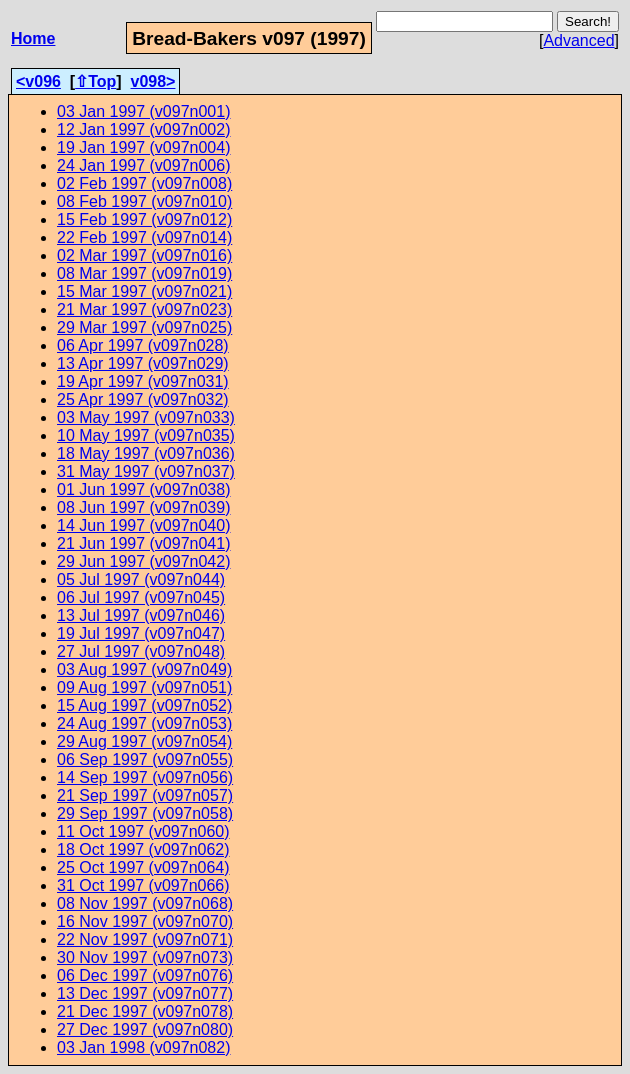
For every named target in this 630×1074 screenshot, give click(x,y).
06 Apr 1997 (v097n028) (143, 345)
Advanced (578, 40)
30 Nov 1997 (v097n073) (145, 957)
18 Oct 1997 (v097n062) (143, 849)
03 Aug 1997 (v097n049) (144, 669)
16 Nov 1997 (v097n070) (145, 921)
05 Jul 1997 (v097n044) (141, 579)
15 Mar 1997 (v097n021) (144, 291)
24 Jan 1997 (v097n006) (143, 165)
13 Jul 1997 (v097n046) (141, 615)
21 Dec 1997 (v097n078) (145, 1011)
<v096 (38, 81)
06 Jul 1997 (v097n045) (141, 597)
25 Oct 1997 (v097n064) (143, 867)
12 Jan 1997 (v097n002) (143, 129)
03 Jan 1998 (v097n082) (143, 1047)
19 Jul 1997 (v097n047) (141, 633)
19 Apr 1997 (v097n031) (143, 381)
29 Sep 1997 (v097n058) (145, 813)
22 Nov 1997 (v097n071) (145, 939)
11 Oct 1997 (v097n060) (143, 831)
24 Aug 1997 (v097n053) (144, 723)
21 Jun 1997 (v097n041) (143, 543)
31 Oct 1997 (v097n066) (143, 885)
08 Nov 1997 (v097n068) (145, 903)
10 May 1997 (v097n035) (146, 435)
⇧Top (95, 81)
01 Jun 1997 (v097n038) (143, 489)
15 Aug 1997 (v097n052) (144, 705)
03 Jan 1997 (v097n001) (143, 111)
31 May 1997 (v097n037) (146, 471)
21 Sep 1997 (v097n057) (145, 795)
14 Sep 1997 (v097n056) (145, 777)
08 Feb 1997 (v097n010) (144, 201)
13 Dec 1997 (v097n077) (145, 993)
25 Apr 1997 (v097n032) (143, 399)
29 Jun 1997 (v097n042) (143, 561)
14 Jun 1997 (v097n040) (143, 525)
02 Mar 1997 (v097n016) (144, 255)
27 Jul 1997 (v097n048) (141, 651)
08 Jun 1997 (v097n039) (143, 507)
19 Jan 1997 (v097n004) (143, 147)
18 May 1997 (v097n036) (146, 453)
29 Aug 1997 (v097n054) (144, 741)
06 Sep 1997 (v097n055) (145, 759)
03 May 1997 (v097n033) (146, 417)
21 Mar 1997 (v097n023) (144, 309)
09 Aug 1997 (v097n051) (144, 687)
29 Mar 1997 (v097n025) (144, 327)
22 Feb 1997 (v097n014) (144, 237)
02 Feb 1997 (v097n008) (144, 183)
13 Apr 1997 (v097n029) (143, 363)
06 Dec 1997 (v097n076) (145, 975)
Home (33, 38)
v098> (153, 81)
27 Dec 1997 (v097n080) (145, 1029)
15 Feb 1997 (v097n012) (144, 219)
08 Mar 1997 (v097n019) (144, 273)
